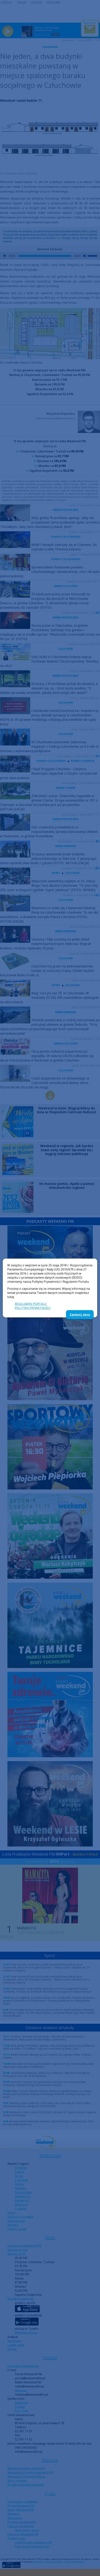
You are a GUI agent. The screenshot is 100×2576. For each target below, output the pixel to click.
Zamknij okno (80, 1315)
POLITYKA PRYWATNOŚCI (33, 1308)
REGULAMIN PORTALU (31, 1304)
